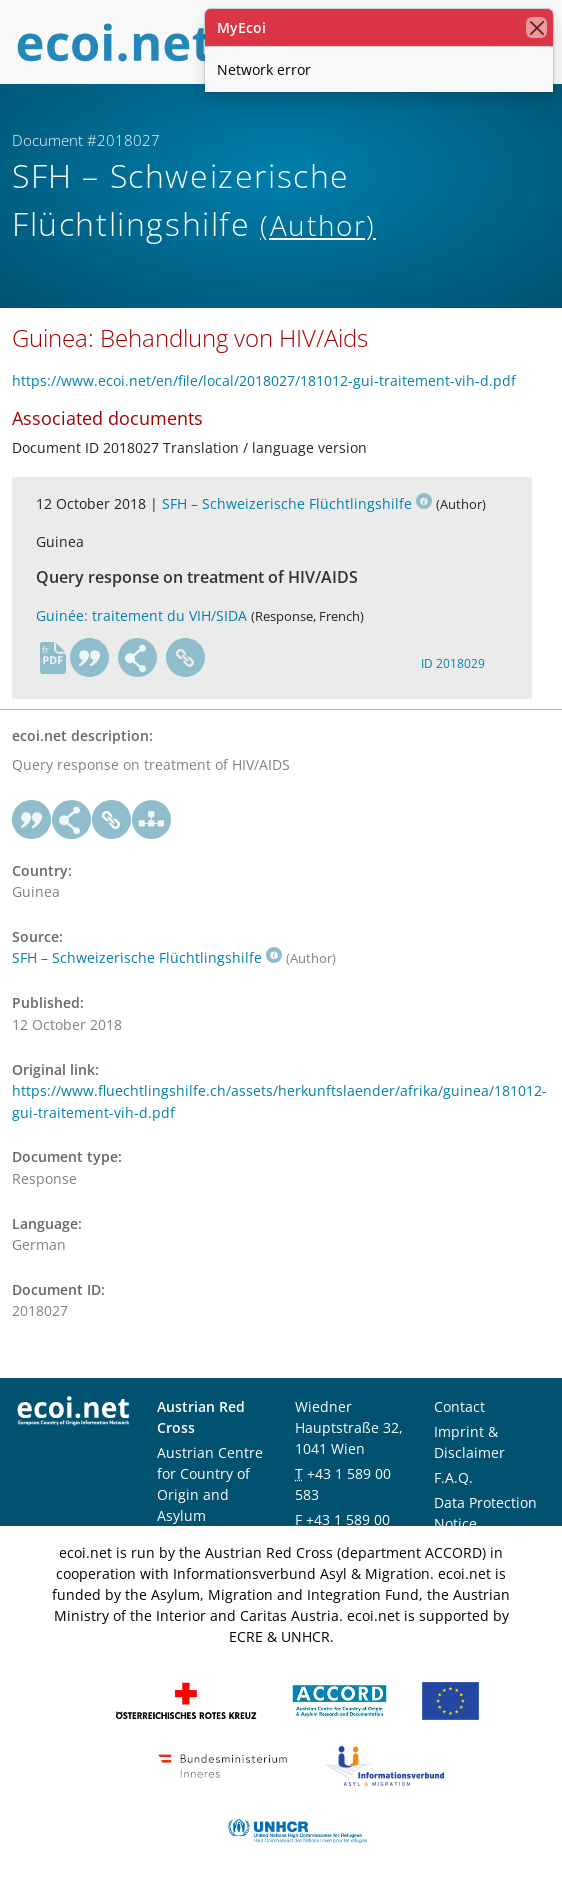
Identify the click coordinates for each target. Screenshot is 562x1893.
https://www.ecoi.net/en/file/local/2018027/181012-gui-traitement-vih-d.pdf (264, 380)
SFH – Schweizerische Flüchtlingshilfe (297, 503)
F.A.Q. (453, 1477)
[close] (536, 27)
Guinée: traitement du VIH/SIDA (141, 615)
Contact (459, 1406)
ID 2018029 (453, 663)
